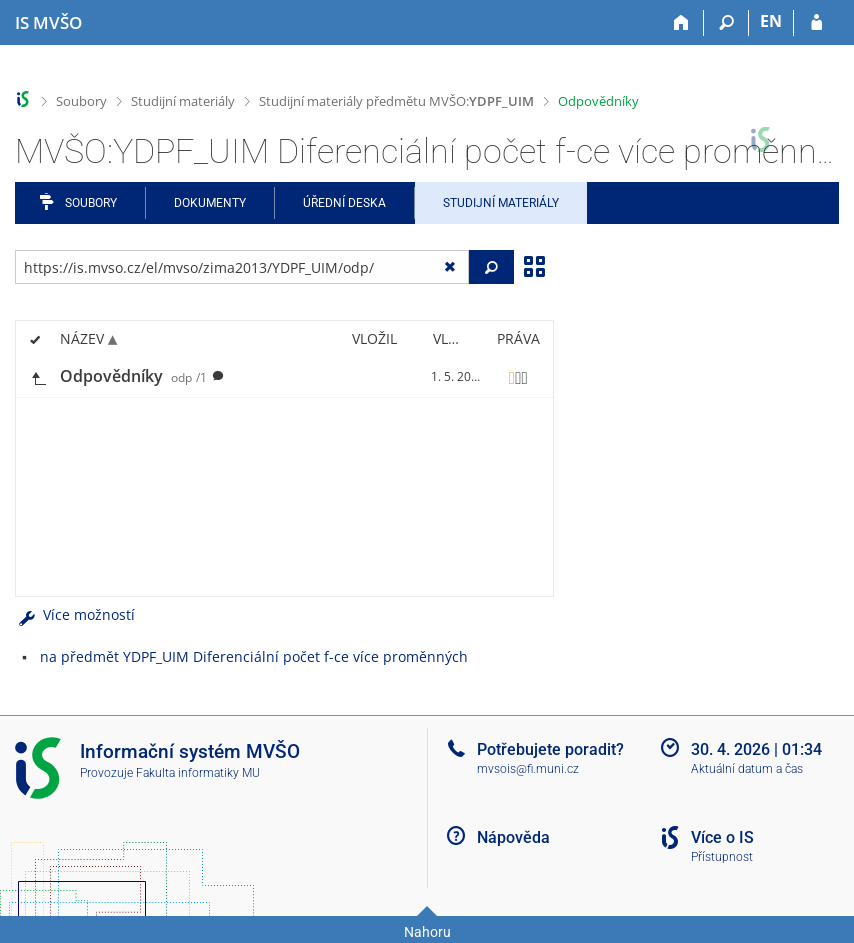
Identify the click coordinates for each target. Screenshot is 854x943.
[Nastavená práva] (518, 377)
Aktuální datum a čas (747, 769)
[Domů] (681, 23)
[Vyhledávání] (726, 23)
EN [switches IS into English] (771, 21)
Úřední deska (344, 203)
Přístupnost (722, 857)
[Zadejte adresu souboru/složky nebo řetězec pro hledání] (242, 267)
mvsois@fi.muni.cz (528, 769)
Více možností (75, 614)
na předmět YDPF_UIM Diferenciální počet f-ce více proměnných (254, 656)
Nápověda (513, 837)
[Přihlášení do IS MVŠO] (816, 23)
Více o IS (722, 837)
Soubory (81, 101)
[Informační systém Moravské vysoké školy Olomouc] (48, 23)
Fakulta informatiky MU (198, 773)
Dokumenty (210, 203)
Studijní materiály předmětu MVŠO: (396, 101)
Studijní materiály (183, 101)
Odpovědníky (598, 101)
